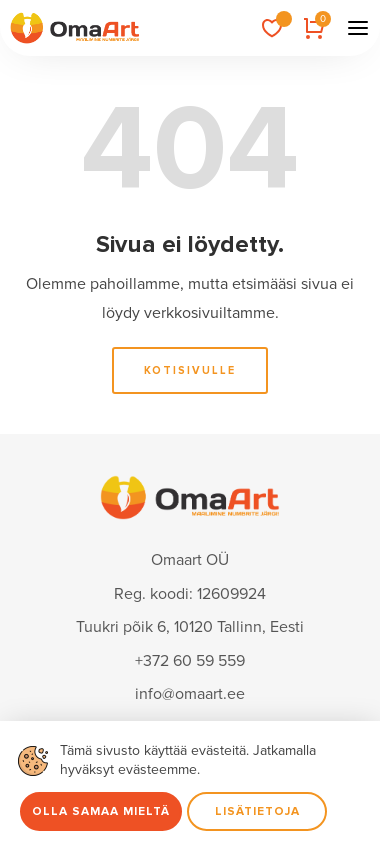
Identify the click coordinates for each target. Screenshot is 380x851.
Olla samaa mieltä (101, 811)
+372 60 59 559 (190, 661)
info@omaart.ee (190, 694)
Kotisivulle (190, 370)
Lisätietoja (257, 811)
